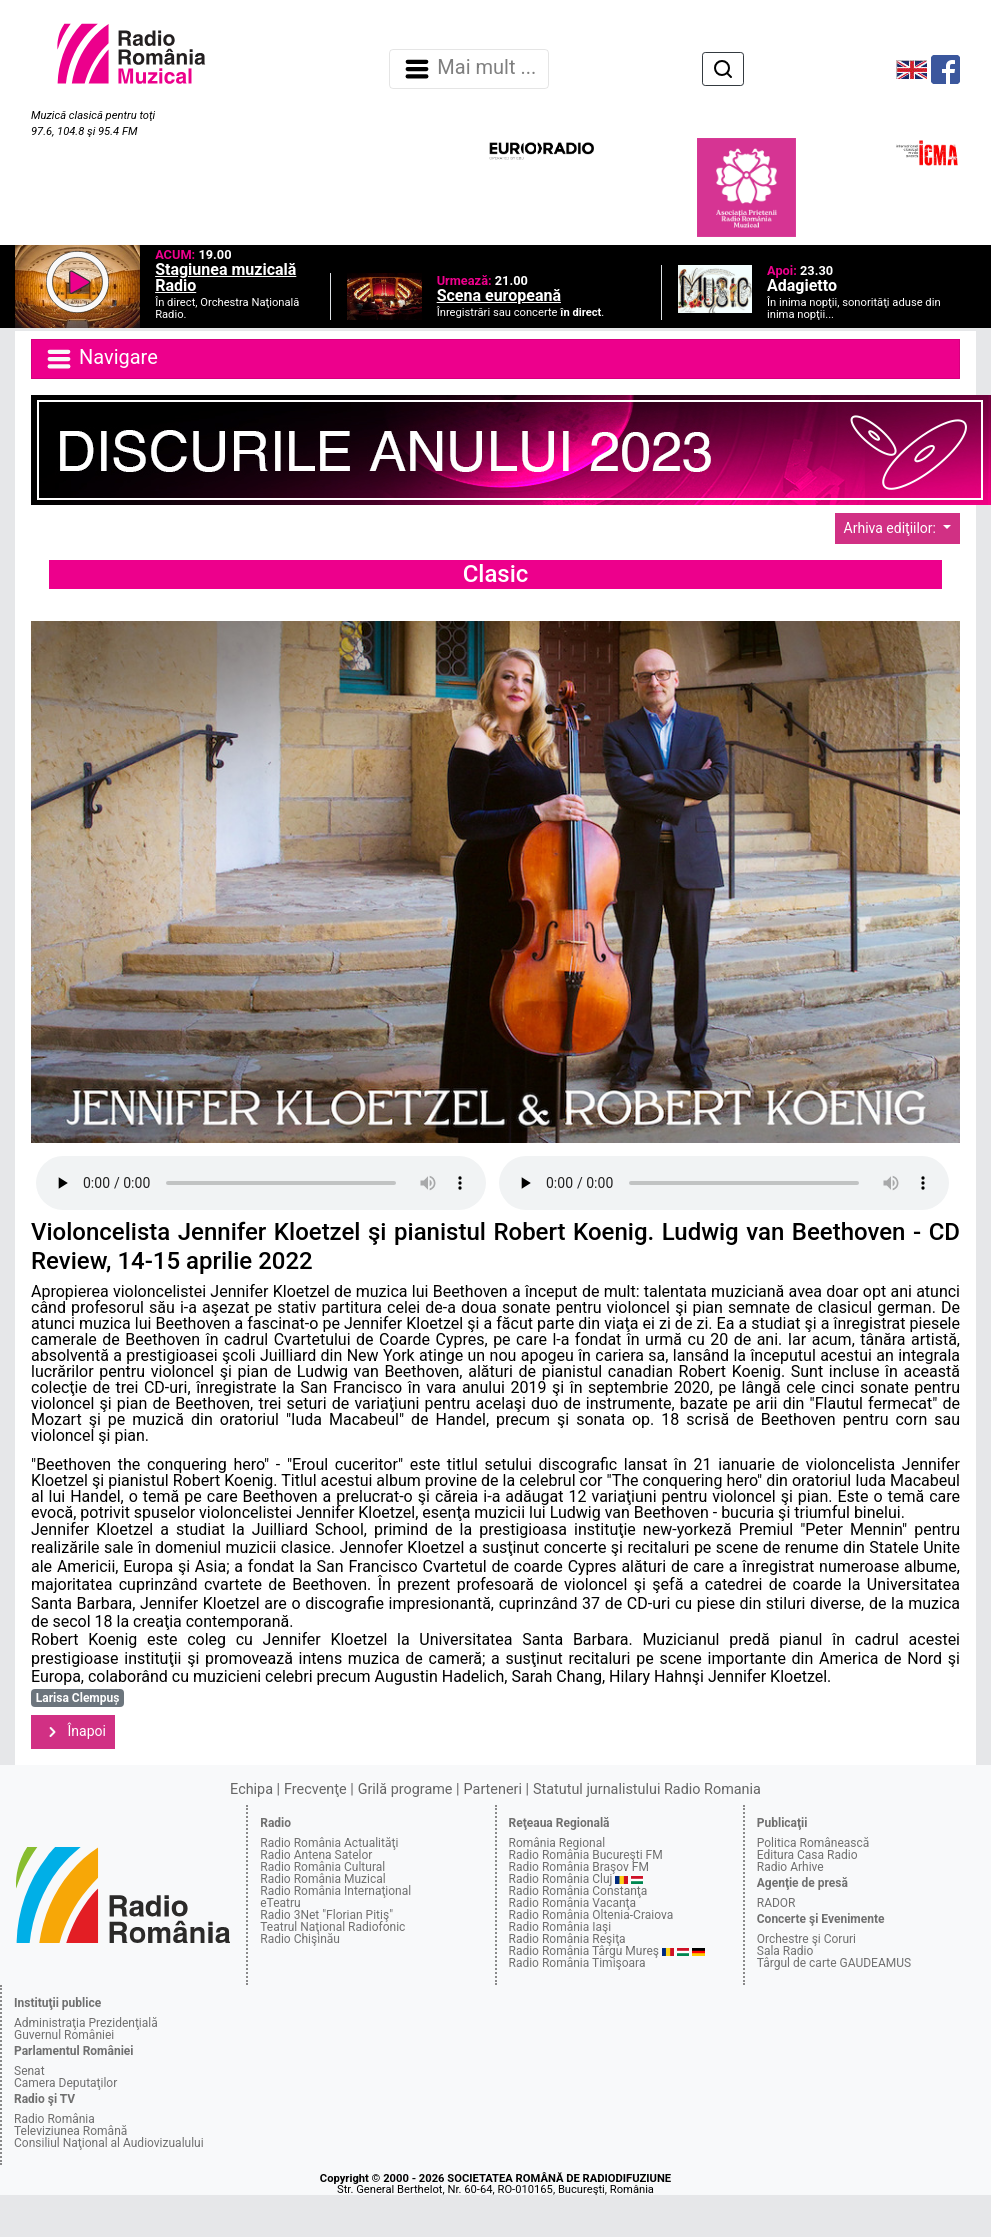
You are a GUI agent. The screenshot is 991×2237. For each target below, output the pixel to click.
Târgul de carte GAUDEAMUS (834, 1963)
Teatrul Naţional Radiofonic (332, 1927)
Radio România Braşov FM (579, 1867)
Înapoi (73, 1732)
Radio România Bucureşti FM (586, 1855)
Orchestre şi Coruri (806, 1939)
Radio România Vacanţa (573, 1903)
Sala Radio (785, 1951)
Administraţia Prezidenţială (86, 2023)
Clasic (496, 574)
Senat (29, 2071)
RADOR (776, 1903)
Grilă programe (405, 1789)
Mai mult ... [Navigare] (469, 69)
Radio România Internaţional (335, 1891)
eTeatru (280, 1903)
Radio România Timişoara (577, 1963)
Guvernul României (64, 2035)
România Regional (557, 1843)
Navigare (101, 359)
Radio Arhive (790, 1867)
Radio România (54, 2119)
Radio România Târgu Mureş (584, 1951)
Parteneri (493, 1789)
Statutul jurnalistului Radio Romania (647, 1789)
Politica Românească (813, 1843)
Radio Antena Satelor (316, 1855)
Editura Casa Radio (807, 1855)
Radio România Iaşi (560, 1927)
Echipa (251, 1789)
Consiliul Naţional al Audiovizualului (109, 2143)
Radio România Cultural (322, 1867)
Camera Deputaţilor (65, 2083)
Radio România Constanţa (578, 1891)
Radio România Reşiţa (567, 1939)
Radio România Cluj (561, 1879)
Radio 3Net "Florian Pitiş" (326, 1915)
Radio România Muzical (322, 1879)
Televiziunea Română (70, 2131)
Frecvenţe (315, 1789)
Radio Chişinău (300, 1939)
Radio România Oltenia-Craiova (591, 1915)
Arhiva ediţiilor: (892, 528)
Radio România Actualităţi (329, 1843)
